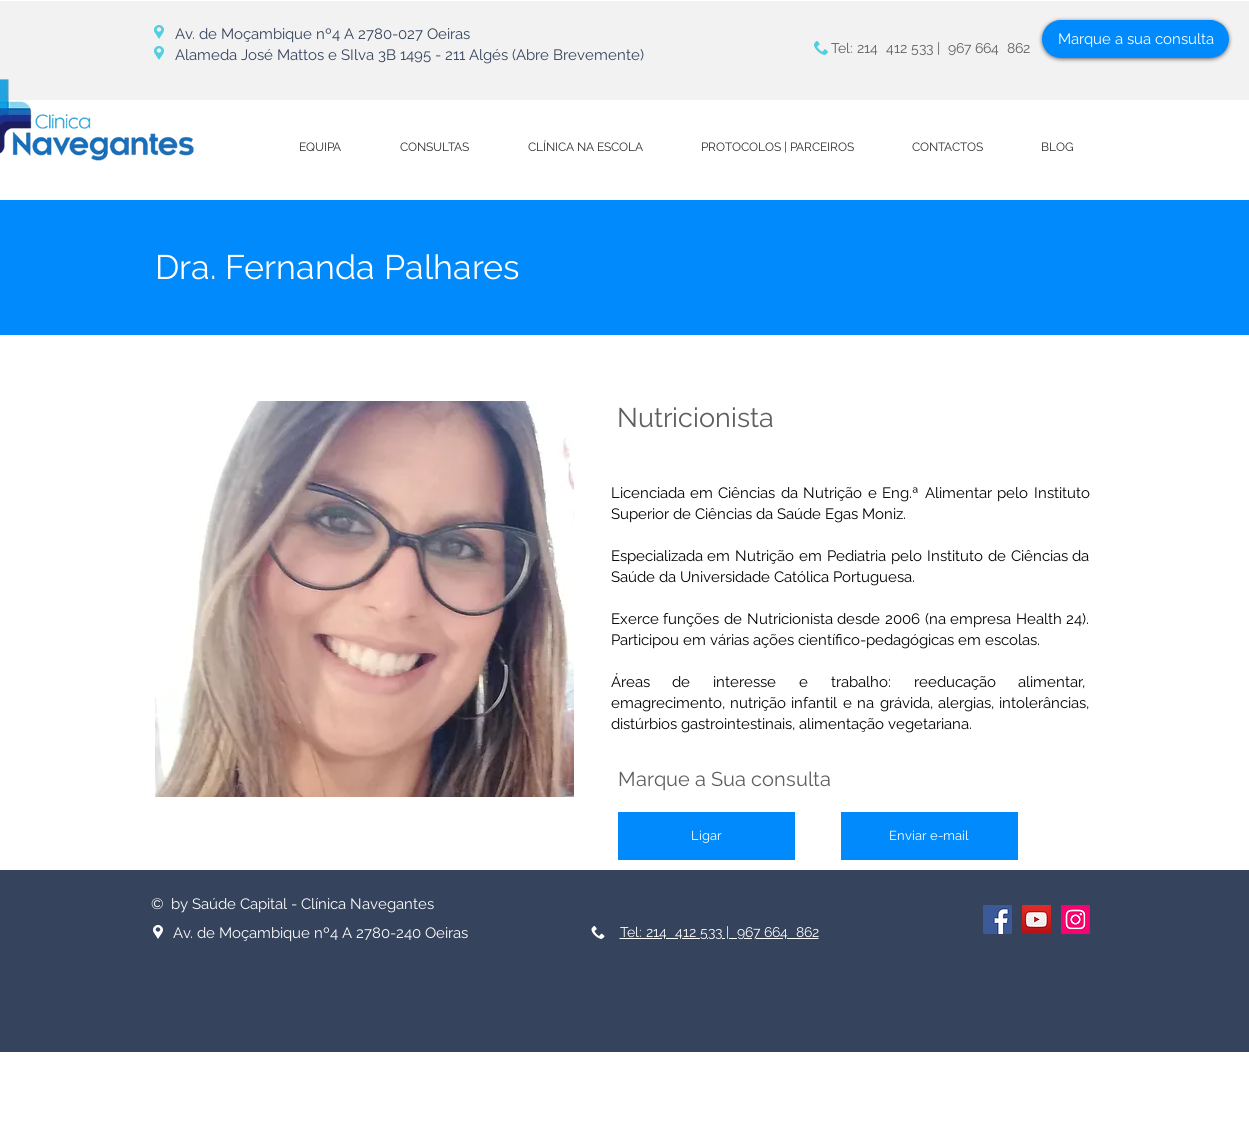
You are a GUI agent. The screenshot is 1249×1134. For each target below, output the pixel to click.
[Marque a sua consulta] (1135, 39)
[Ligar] (706, 836)
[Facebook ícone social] (997, 919)
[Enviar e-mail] (929, 836)
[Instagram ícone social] (1075, 919)
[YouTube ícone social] (1036, 919)
